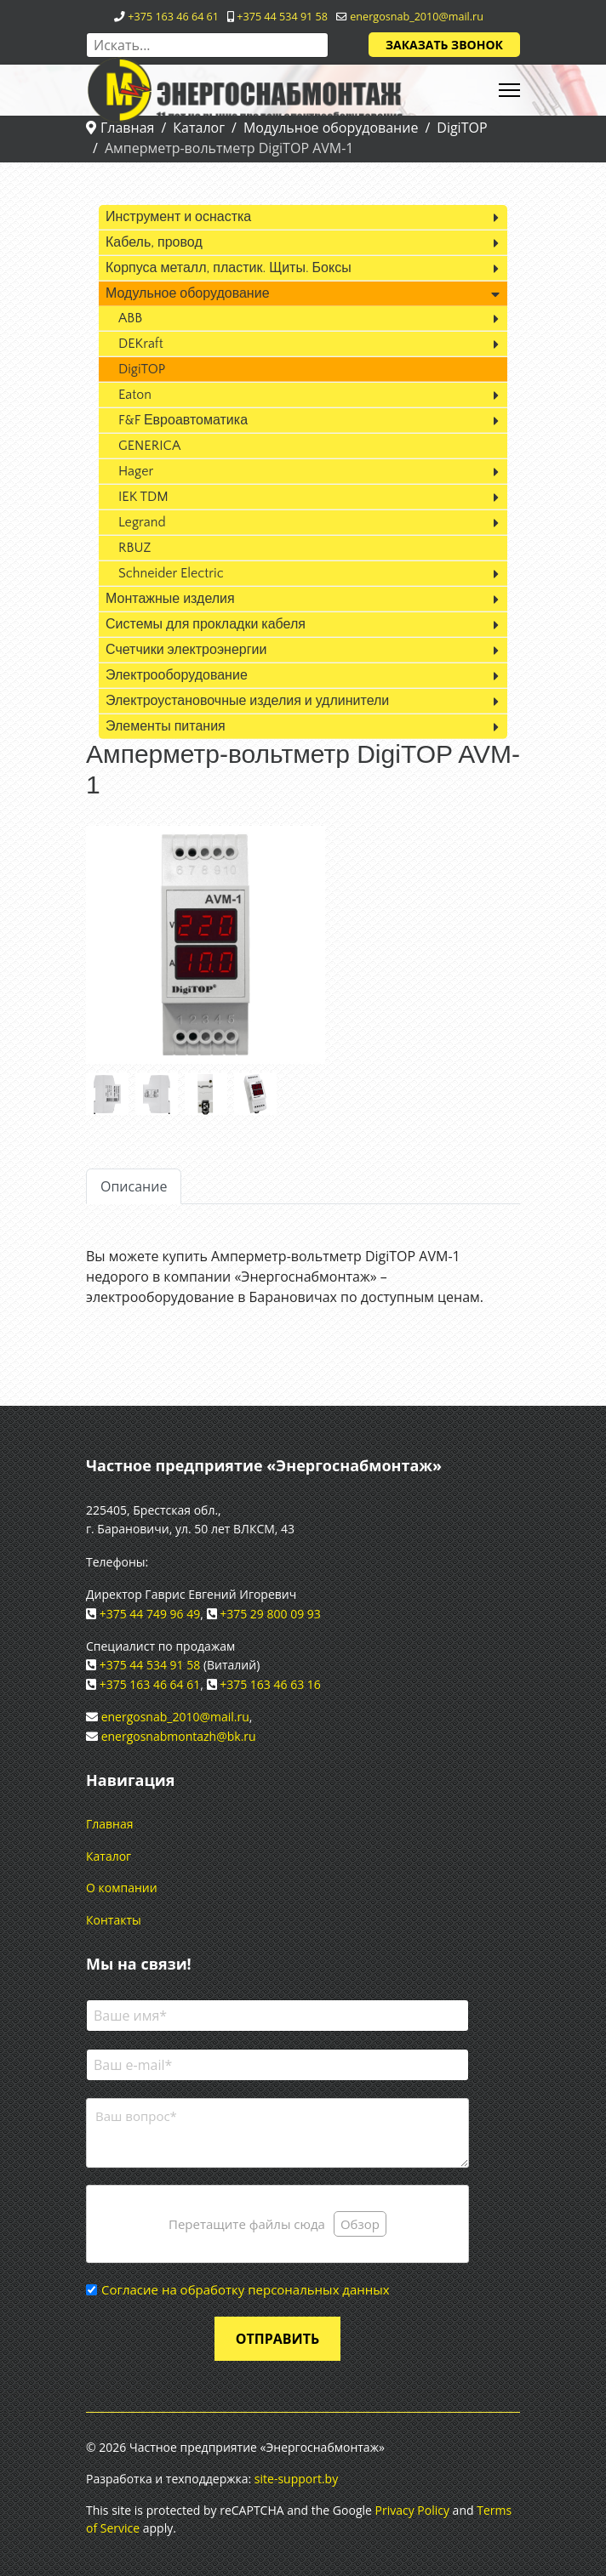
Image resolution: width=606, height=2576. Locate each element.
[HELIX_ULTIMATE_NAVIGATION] (509, 90)
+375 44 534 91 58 (282, 16)
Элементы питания (166, 726)
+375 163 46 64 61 (173, 16)
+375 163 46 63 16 (270, 1684)
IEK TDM (143, 496)
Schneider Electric (171, 573)
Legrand (142, 522)
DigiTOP (141, 369)
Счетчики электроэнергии (186, 649)
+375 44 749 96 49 (150, 1614)
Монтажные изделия (170, 598)
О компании (121, 1887)
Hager (135, 471)
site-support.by (296, 2479)
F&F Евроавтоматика (183, 420)
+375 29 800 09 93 (270, 1614)
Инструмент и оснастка (178, 217)
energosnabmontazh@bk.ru (178, 1736)
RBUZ (134, 547)
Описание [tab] (133, 1186)
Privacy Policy (412, 2510)
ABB (130, 318)
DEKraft (140, 343)
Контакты (113, 1920)
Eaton (135, 394)
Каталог (108, 1856)
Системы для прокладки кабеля (206, 624)
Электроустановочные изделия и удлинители (247, 700)
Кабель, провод (154, 242)
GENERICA (149, 445)
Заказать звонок (444, 45)
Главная (110, 1824)
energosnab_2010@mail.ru (416, 16)
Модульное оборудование (188, 293)
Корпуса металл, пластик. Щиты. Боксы (229, 268)
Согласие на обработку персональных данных (245, 2289)
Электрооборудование (177, 675)
